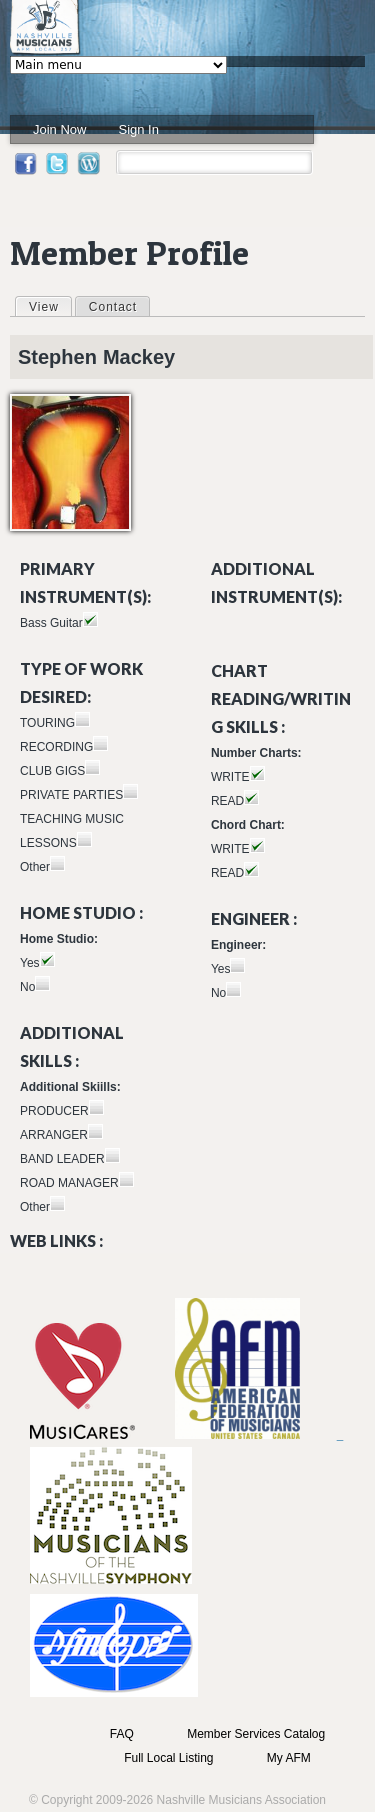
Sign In (138, 129)
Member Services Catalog (256, 1734)
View (50, 306)
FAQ (122, 1734)
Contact (113, 307)
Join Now (59, 129)
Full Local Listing (168, 1758)
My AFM (289, 1758)
